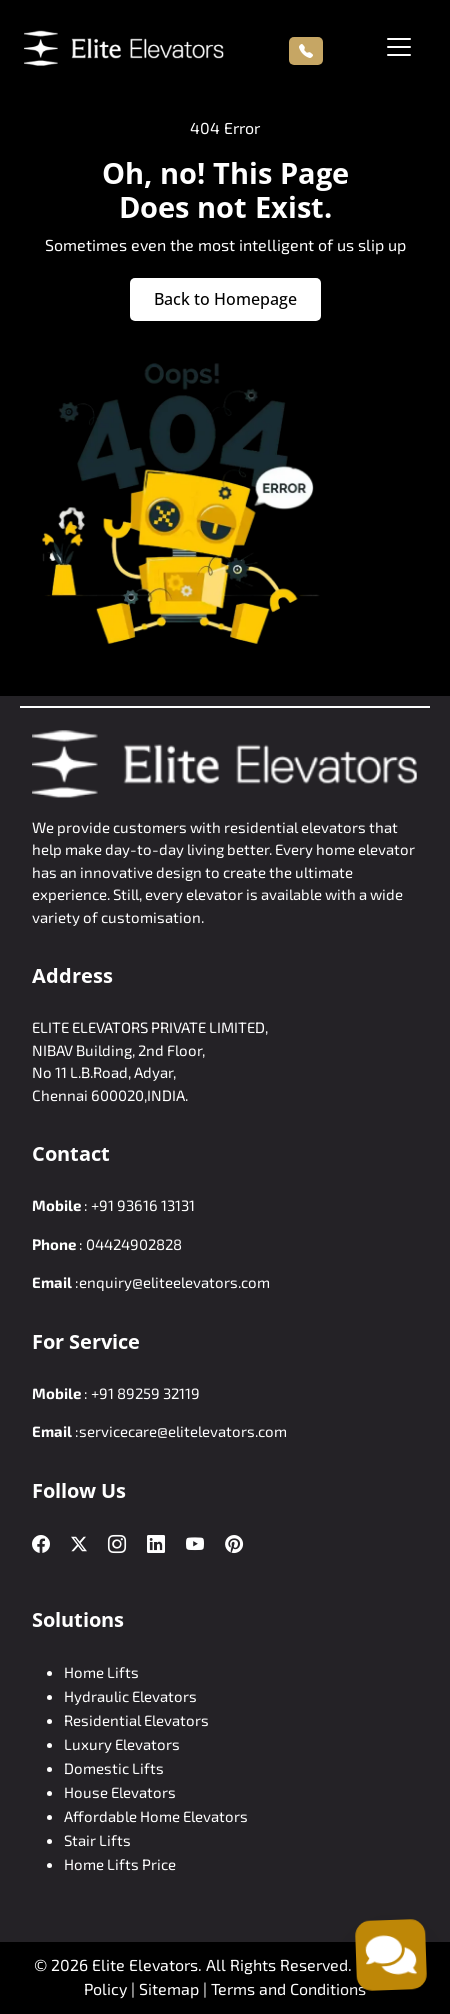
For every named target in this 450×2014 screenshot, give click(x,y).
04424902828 (134, 1244)
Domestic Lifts (114, 1768)
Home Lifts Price (120, 1864)
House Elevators (120, 1792)
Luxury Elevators (122, 1744)
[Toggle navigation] (399, 47)
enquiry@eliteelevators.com (174, 1282)
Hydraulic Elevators (130, 1696)
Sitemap (171, 1988)
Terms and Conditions (288, 1988)
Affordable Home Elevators (156, 1816)
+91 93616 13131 (143, 1205)
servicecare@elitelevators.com (183, 1431)
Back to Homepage (225, 299)
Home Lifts (101, 1672)
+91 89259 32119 (145, 1393)
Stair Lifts (97, 1840)
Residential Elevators (136, 1720)
